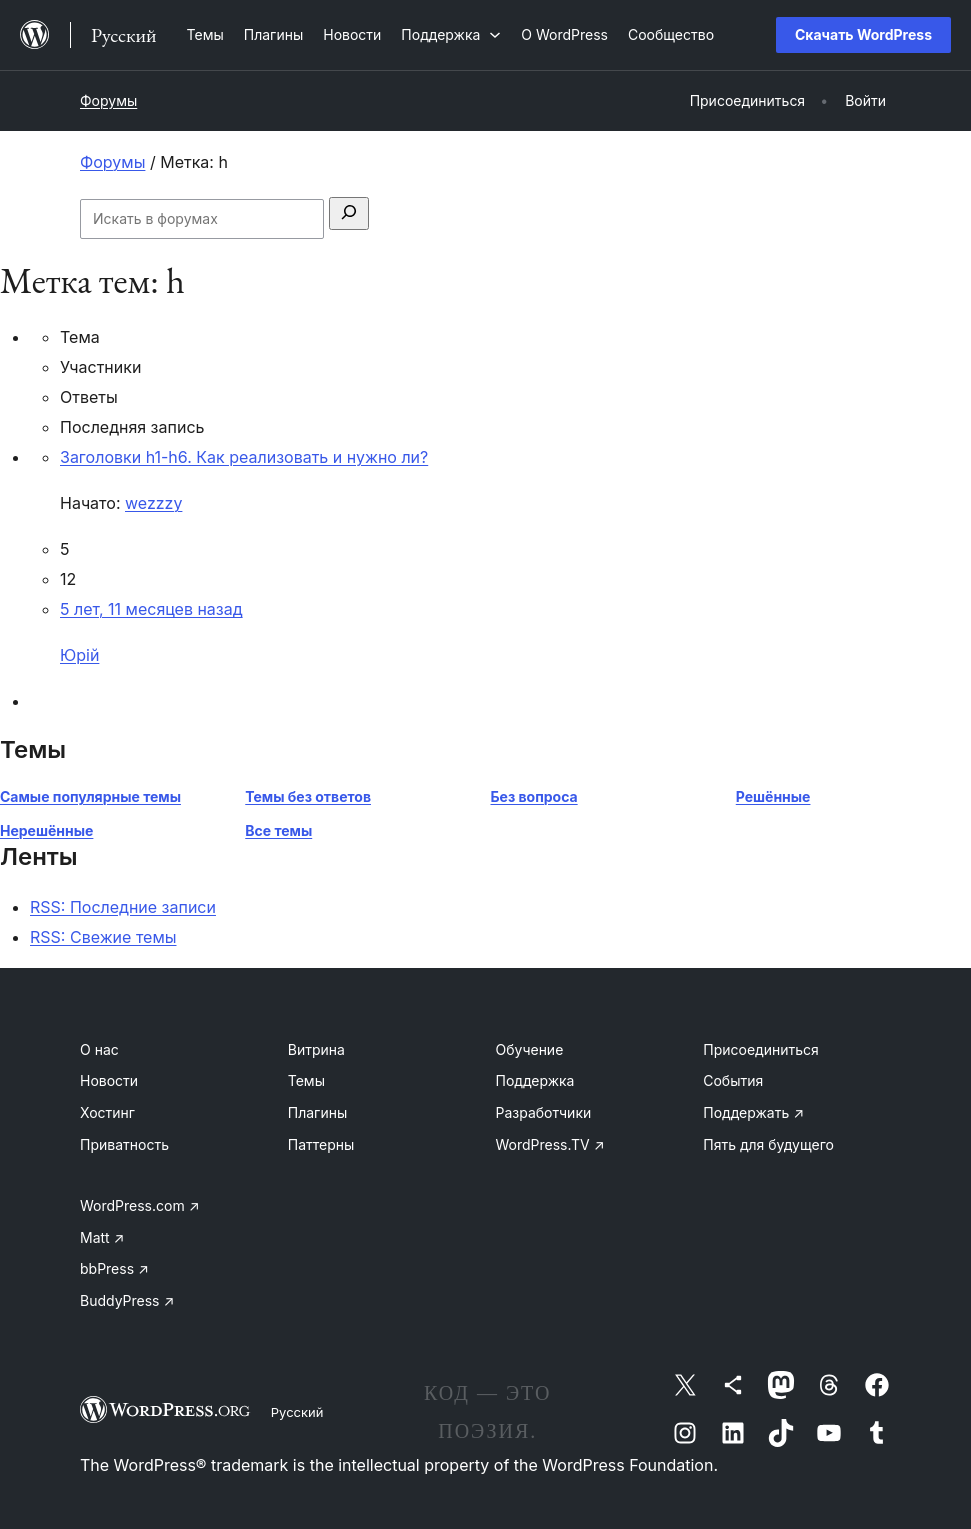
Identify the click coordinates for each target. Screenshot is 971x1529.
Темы (306, 1080)
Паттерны (321, 1144)
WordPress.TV (550, 1144)
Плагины (317, 1112)
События (733, 1080)
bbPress (114, 1268)
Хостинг (107, 1112)
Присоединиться (761, 1049)
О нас (99, 1049)
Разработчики (544, 1112)
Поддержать (753, 1112)
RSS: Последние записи (123, 907)
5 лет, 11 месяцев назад (151, 609)
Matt (102, 1237)
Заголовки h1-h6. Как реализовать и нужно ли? (244, 457)
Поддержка (535, 1080)
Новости (109, 1080)
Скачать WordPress (863, 34)
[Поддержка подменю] (451, 34)
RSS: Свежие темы (103, 937)
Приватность (124, 1144)
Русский (297, 1412)
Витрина (316, 1049)
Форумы (108, 100)
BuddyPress (127, 1300)
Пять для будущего (768, 1144)
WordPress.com (140, 1205)
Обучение (530, 1049)
